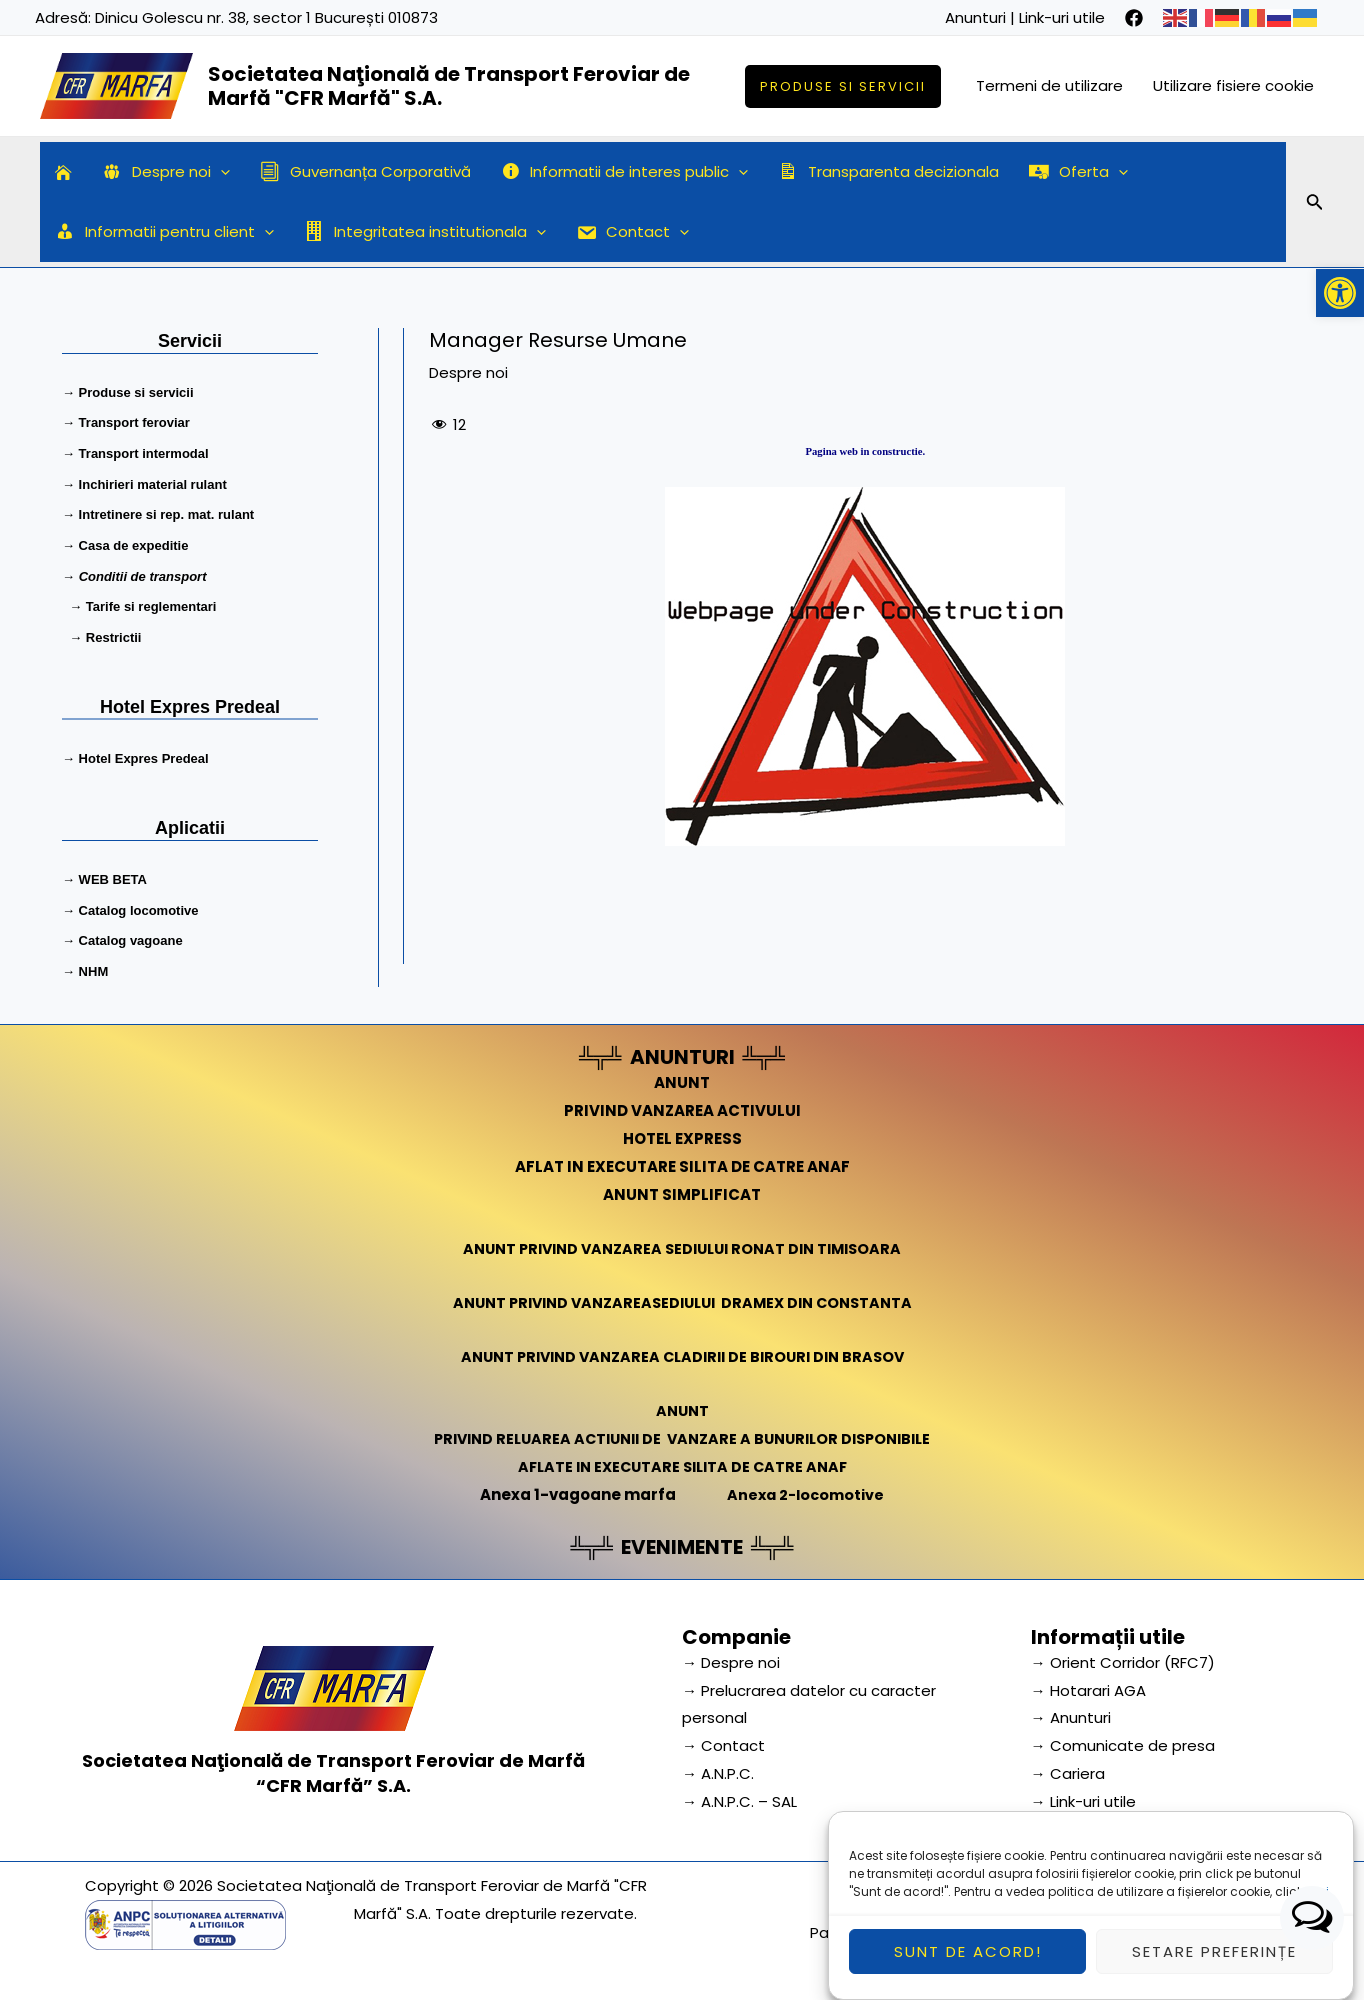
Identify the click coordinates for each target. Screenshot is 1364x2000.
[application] (220, 172)
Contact (633, 232)
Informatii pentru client (164, 232)
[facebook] (1134, 18)
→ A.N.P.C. (718, 1764)
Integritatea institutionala (425, 232)
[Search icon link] (1315, 205)
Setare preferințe (1214, 1964)
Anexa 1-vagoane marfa (575, 1484)
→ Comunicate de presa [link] (1123, 1736)
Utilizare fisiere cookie (1233, 85)
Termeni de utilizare (1049, 85)
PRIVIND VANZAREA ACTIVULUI (682, 1101)
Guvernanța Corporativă (365, 171)
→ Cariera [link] (1068, 1764)
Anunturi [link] (975, 17)
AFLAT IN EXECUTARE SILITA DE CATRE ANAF (682, 1157)
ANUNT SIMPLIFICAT (682, 1184)
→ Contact (723, 1736)
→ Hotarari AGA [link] (1088, 1680)
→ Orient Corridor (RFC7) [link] (1123, 1652)
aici (1317, 1904)
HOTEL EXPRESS (682, 1129)
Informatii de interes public (625, 172)
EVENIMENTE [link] (682, 1537)
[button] (1340, 293)
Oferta (1078, 172)
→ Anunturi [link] (1071, 1708)
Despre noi (166, 172)
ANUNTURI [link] (682, 1048)
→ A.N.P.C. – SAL (739, 1792)
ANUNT (682, 1073)
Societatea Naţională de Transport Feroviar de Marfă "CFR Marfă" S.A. (449, 86)
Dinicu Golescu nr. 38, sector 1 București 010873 (266, 17)
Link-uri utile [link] (1062, 17)
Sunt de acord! (968, 1964)
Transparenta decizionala (888, 171)
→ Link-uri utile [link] (1083, 1792)
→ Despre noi (731, 1652)
